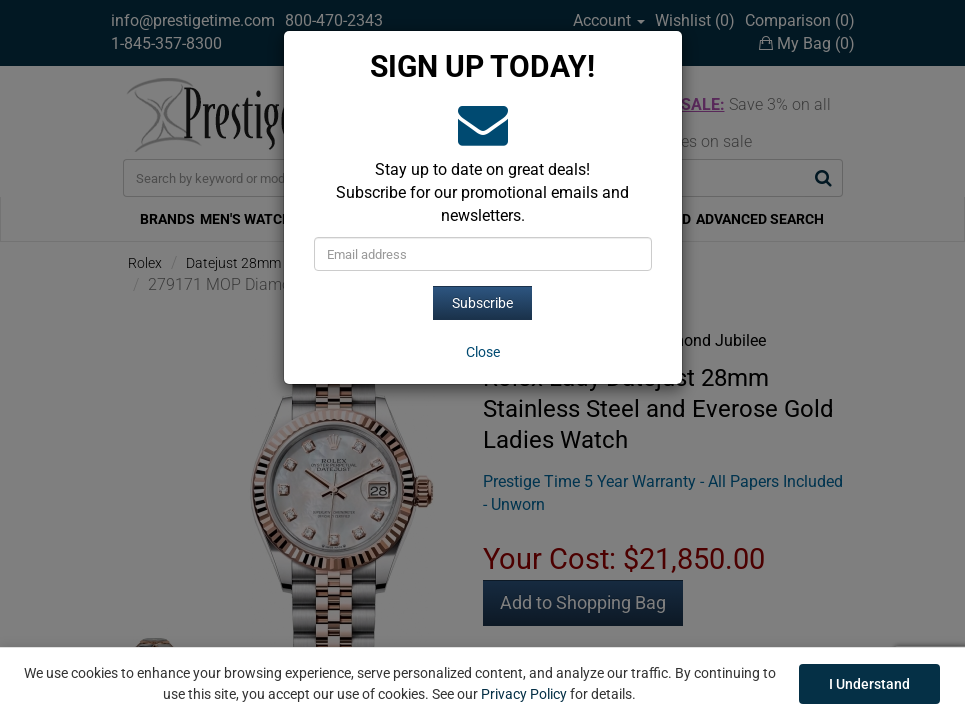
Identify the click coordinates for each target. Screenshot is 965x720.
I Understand (869, 684)
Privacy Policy (524, 694)
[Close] (483, 352)
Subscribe (482, 303)
